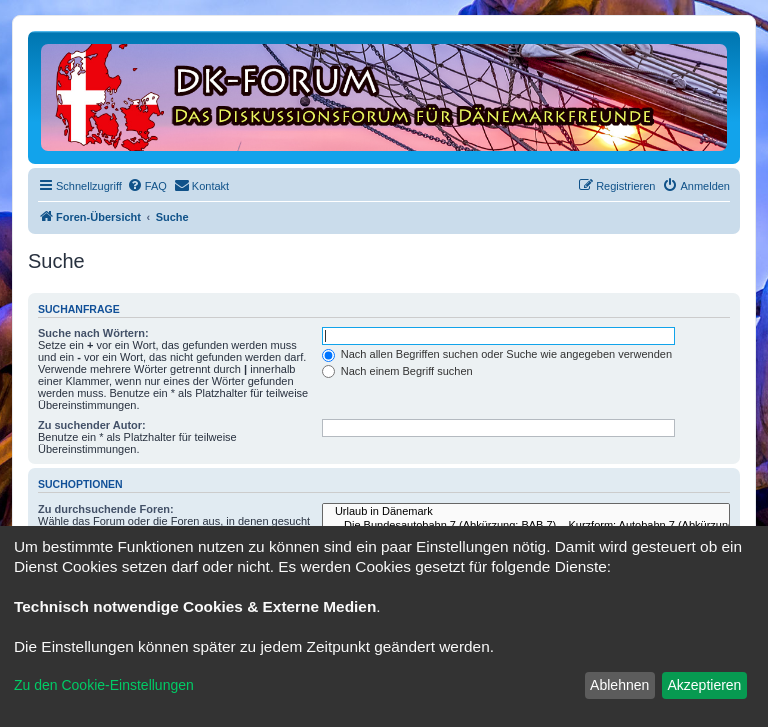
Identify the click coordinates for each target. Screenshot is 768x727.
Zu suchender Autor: (92, 425)
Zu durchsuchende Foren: (106, 509)
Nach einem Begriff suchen (397, 371)
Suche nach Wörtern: (93, 333)
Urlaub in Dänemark (526, 512)
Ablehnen (619, 685)
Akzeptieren (704, 685)
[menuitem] (147, 186)
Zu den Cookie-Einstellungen (104, 685)
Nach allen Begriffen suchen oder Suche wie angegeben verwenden (497, 354)
